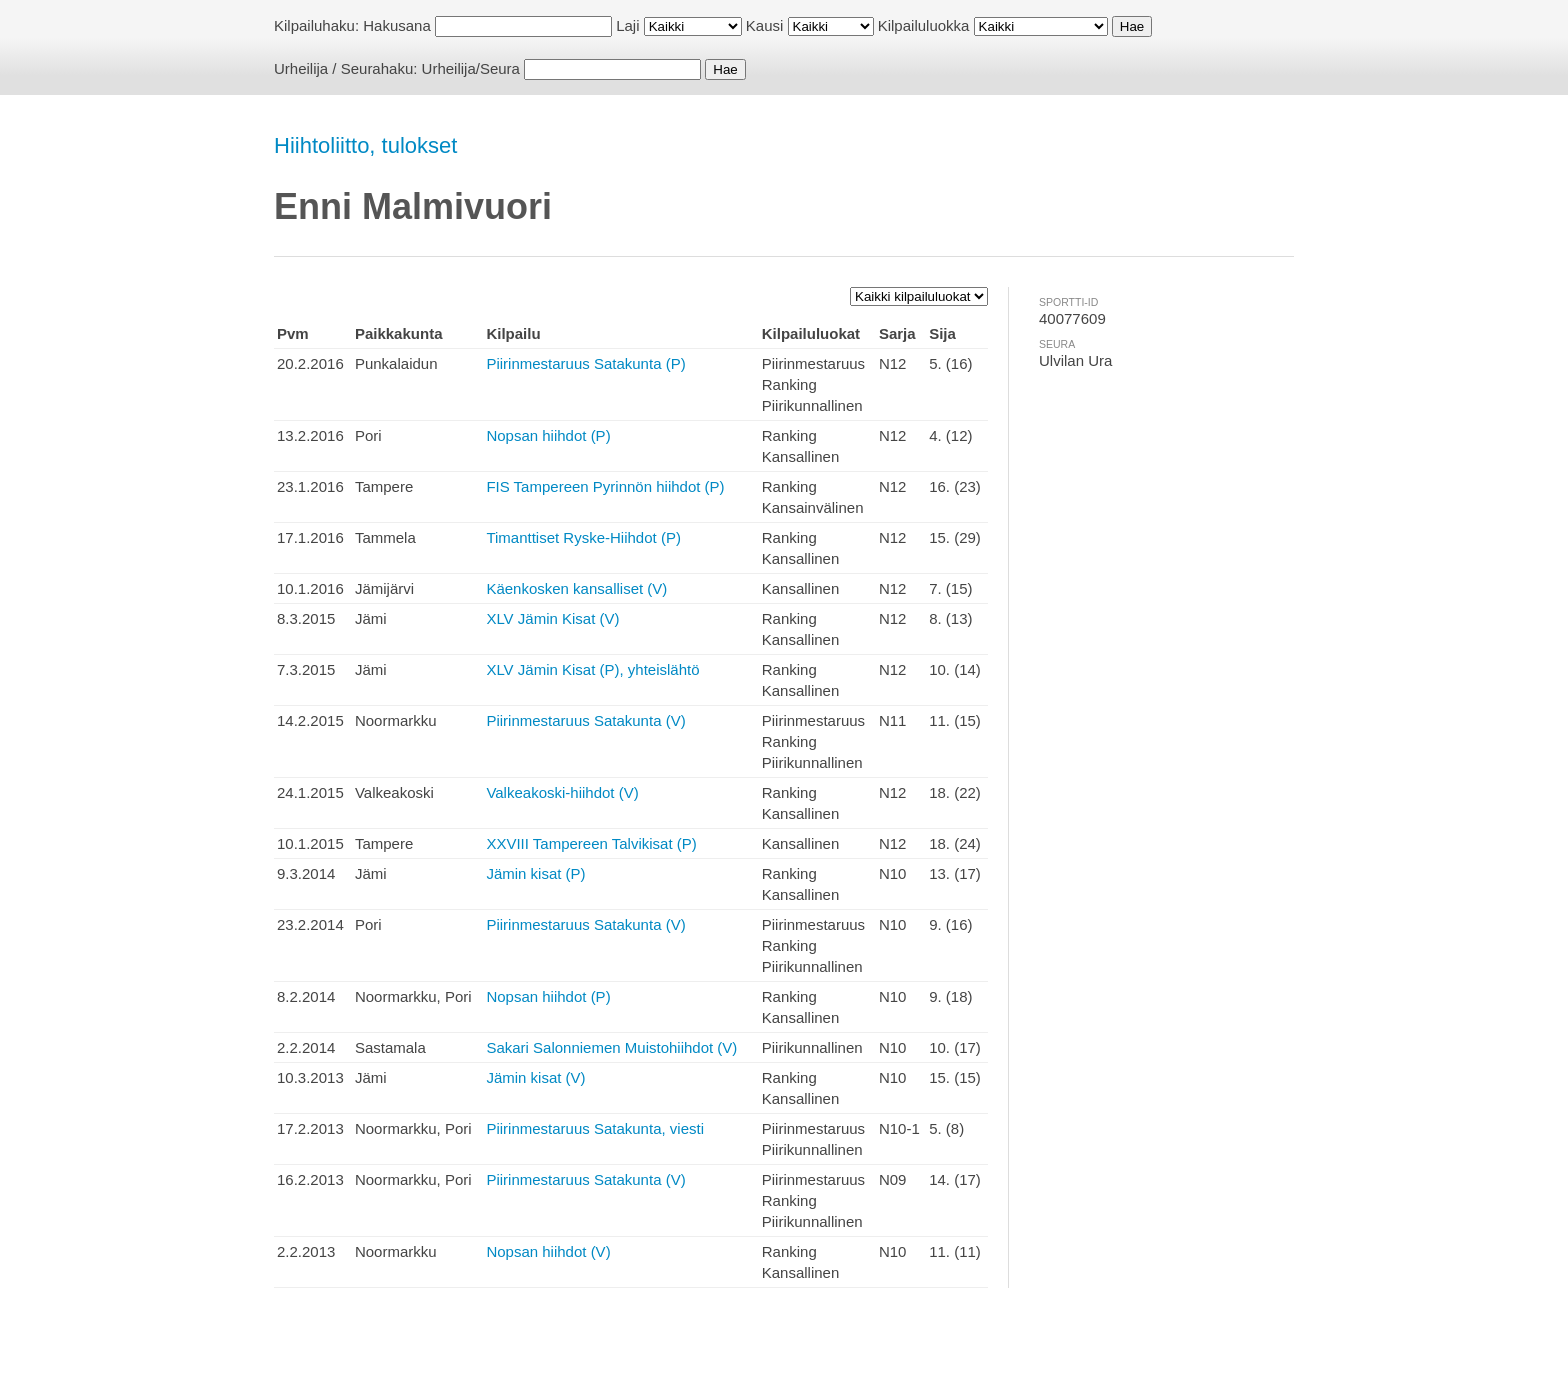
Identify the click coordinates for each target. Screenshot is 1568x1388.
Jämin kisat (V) (535, 1077)
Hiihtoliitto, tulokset (365, 145)
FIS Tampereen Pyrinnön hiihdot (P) (605, 486)
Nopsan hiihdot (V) (548, 1251)
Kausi (765, 25)
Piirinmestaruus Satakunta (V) (585, 720)
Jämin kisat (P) (535, 873)
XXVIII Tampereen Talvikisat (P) (591, 843)
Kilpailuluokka (924, 25)
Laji (627, 25)
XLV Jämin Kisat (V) (552, 618)
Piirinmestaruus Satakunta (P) (585, 363)
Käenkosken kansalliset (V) (576, 588)
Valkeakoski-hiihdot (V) (562, 792)
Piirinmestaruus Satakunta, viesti (595, 1128)
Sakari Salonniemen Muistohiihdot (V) (611, 1047)
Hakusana (397, 25)
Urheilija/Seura (471, 68)
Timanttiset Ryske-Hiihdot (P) (583, 537)
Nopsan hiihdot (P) (548, 435)
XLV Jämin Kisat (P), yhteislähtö (592, 669)
